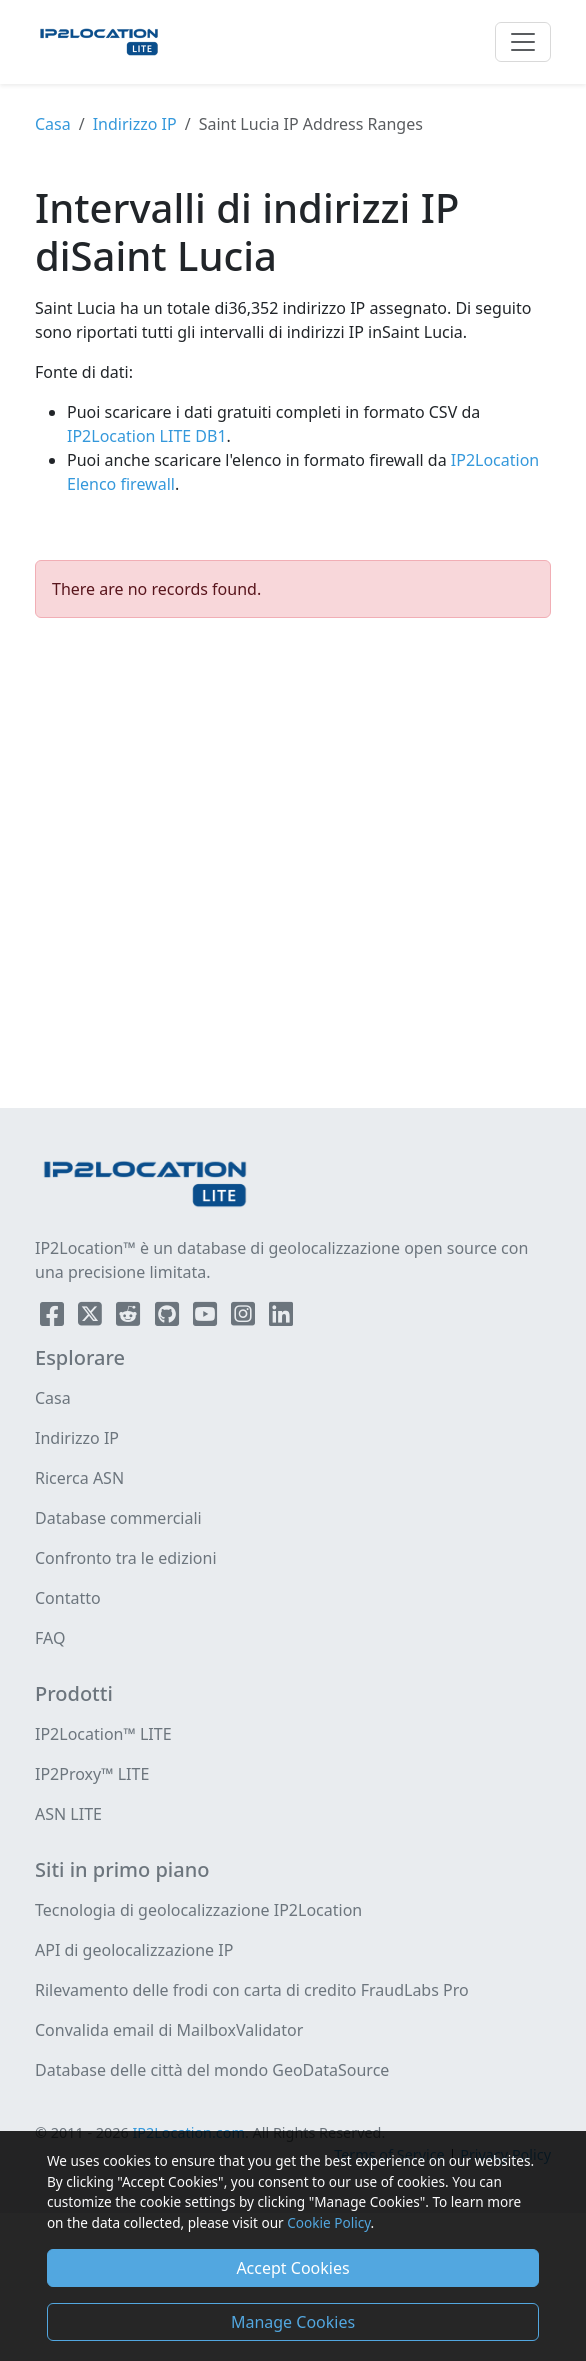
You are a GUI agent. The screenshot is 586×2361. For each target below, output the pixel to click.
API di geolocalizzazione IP (134, 1950)
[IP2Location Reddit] (130, 1318)
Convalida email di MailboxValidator (169, 2030)
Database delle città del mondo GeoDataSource (212, 2070)
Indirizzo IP (135, 124)
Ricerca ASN (79, 1478)
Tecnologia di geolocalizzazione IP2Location (198, 1910)
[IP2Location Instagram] (245, 1318)
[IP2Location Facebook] (54, 1318)
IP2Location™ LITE (103, 1734)
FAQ (50, 1638)
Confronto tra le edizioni (126, 1558)
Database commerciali (118, 1518)
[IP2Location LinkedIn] (281, 1318)
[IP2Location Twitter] (92, 1318)
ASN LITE (68, 1814)
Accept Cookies (292, 2268)
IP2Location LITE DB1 (147, 436)
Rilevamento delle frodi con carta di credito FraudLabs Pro (252, 1990)
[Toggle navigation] (523, 42)
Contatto (68, 1598)
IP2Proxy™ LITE (92, 1774)
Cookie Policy (328, 2222)
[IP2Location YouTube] (207, 1318)
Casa (53, 124)
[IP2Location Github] (169, 1318)
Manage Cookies (293, 2322)
